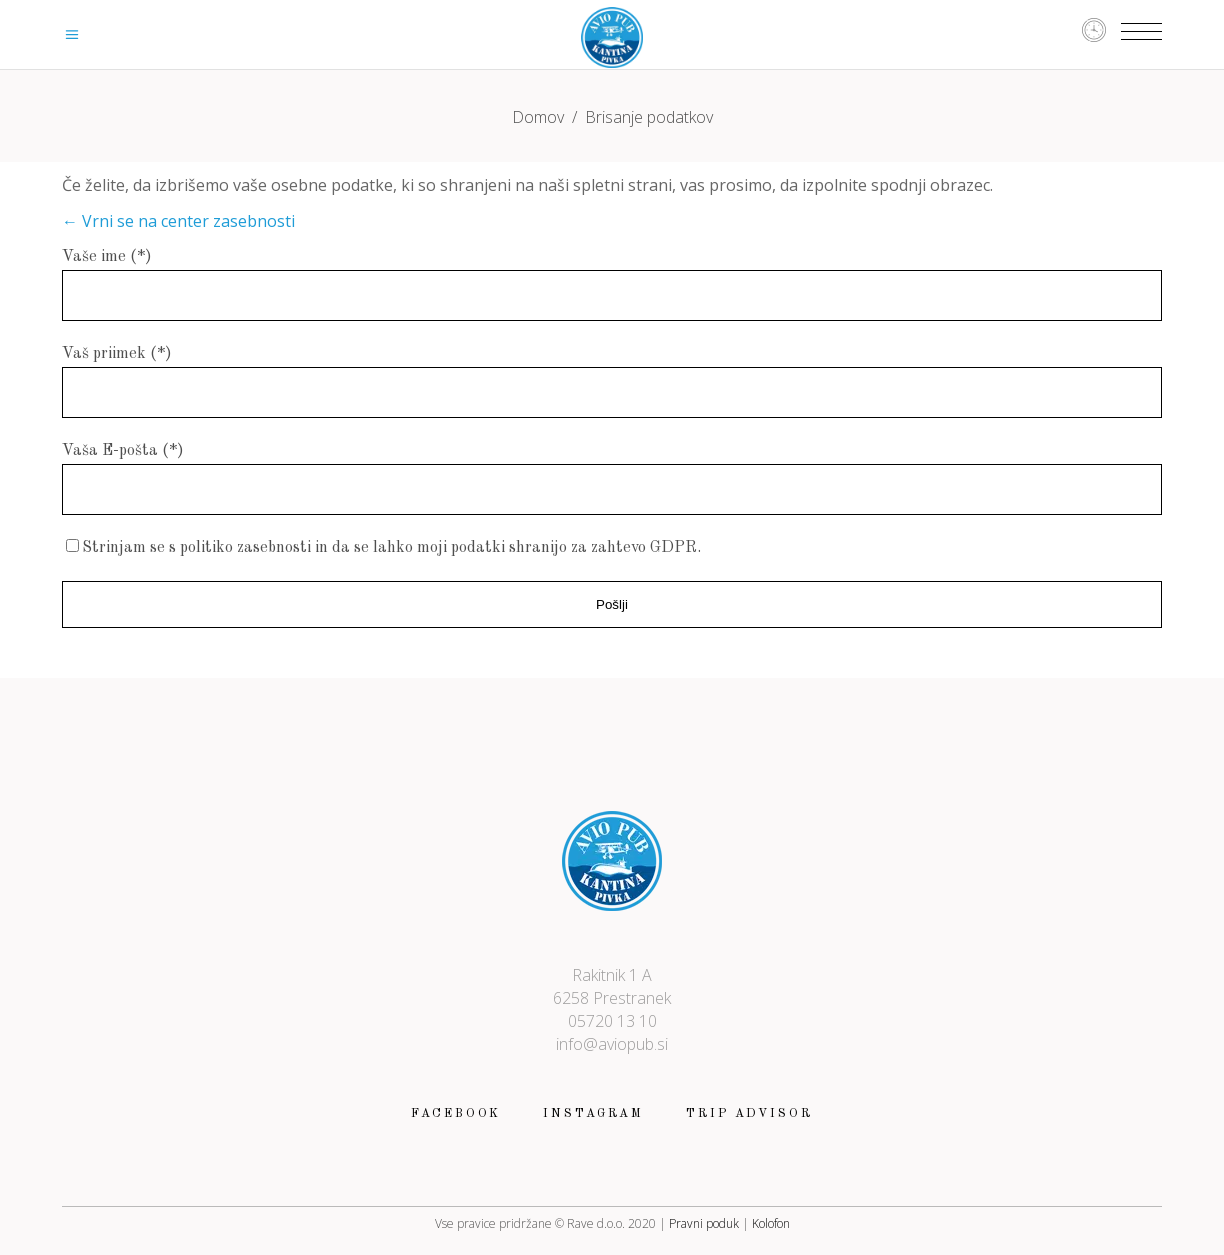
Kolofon (771, 1223)
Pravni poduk (704, 1223)
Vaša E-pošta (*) (123, 451)
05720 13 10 (612, 1021)
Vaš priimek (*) (117, 354)
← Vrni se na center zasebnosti (178, 221)
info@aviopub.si (612, 1044)
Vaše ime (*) (107, 257)
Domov (538, 117)
